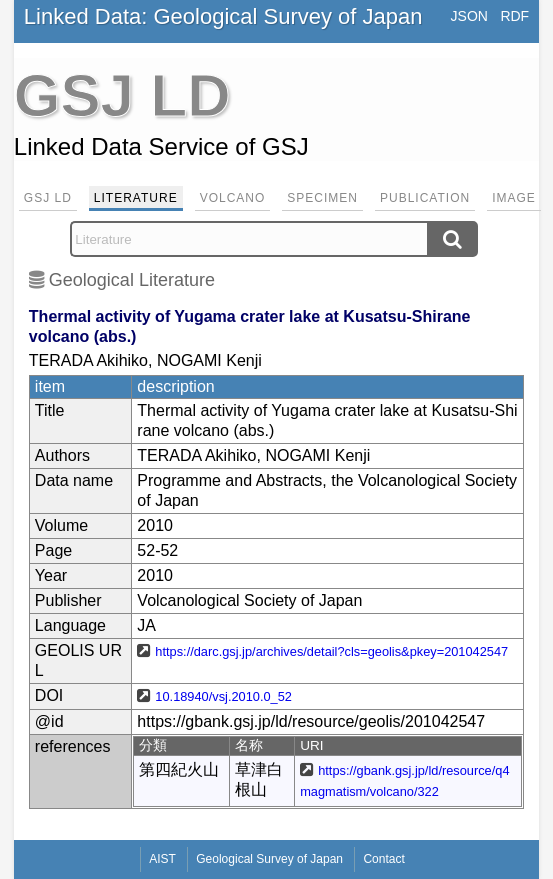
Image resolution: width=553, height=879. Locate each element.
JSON (469, 16)
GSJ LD (48, 198)
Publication (425, 198)
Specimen (322, 198)
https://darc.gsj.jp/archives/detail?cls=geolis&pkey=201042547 (331, 651)
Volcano (233, 198)
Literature (136, 198)
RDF (514, 16)
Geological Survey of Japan (269, 859)
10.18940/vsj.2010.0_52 (223, 696)
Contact (383, 859)
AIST (162, 859)
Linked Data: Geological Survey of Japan (223, 16)
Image (514, 198)
